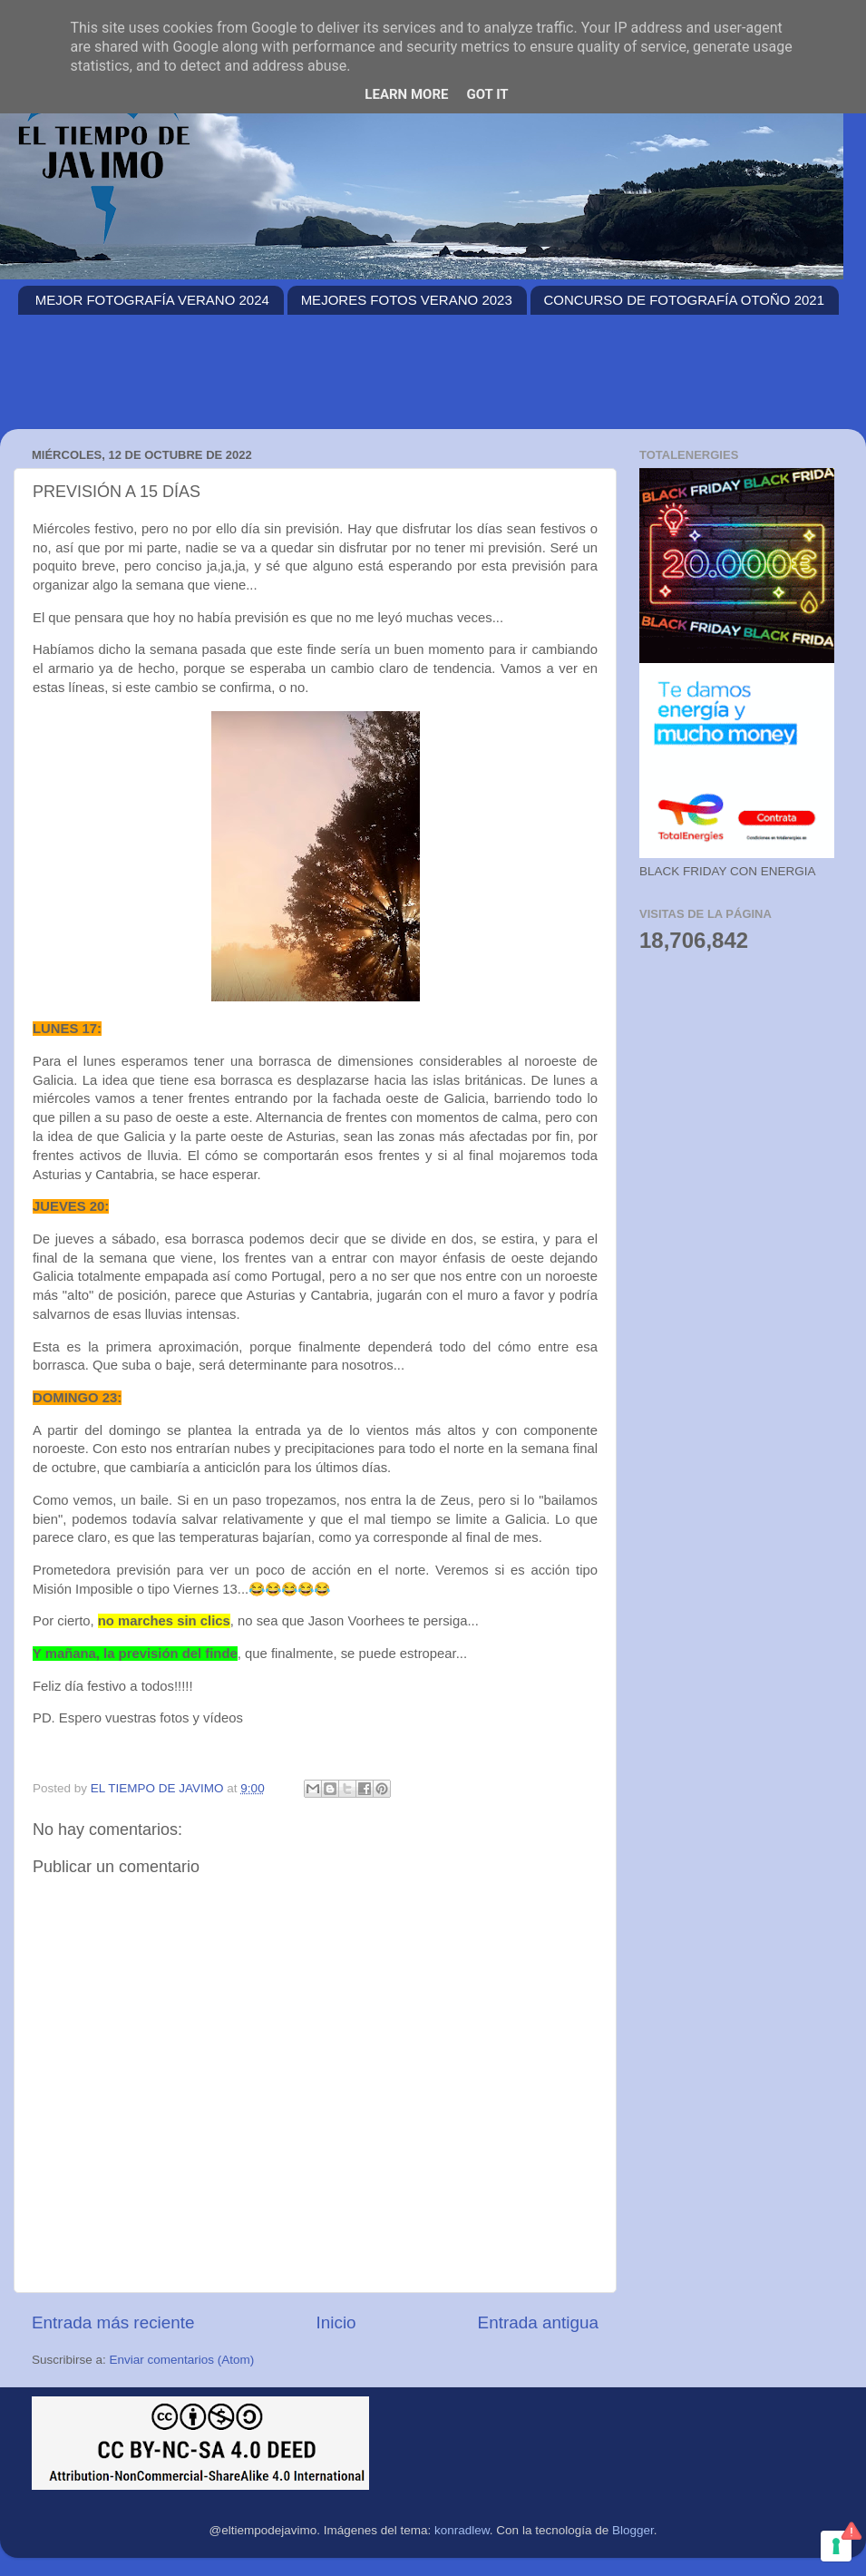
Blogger (633, 2530)
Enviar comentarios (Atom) (182, 2359)
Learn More (406, 94)
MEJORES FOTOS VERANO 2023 (406, 299)
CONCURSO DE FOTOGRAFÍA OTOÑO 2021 (684, 299)
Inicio (336, 2322)
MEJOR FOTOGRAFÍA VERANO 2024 (152, 299)
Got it (487, 94)
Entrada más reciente (113, 2322)
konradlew (462, 2530)
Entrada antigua (538, 2322)
